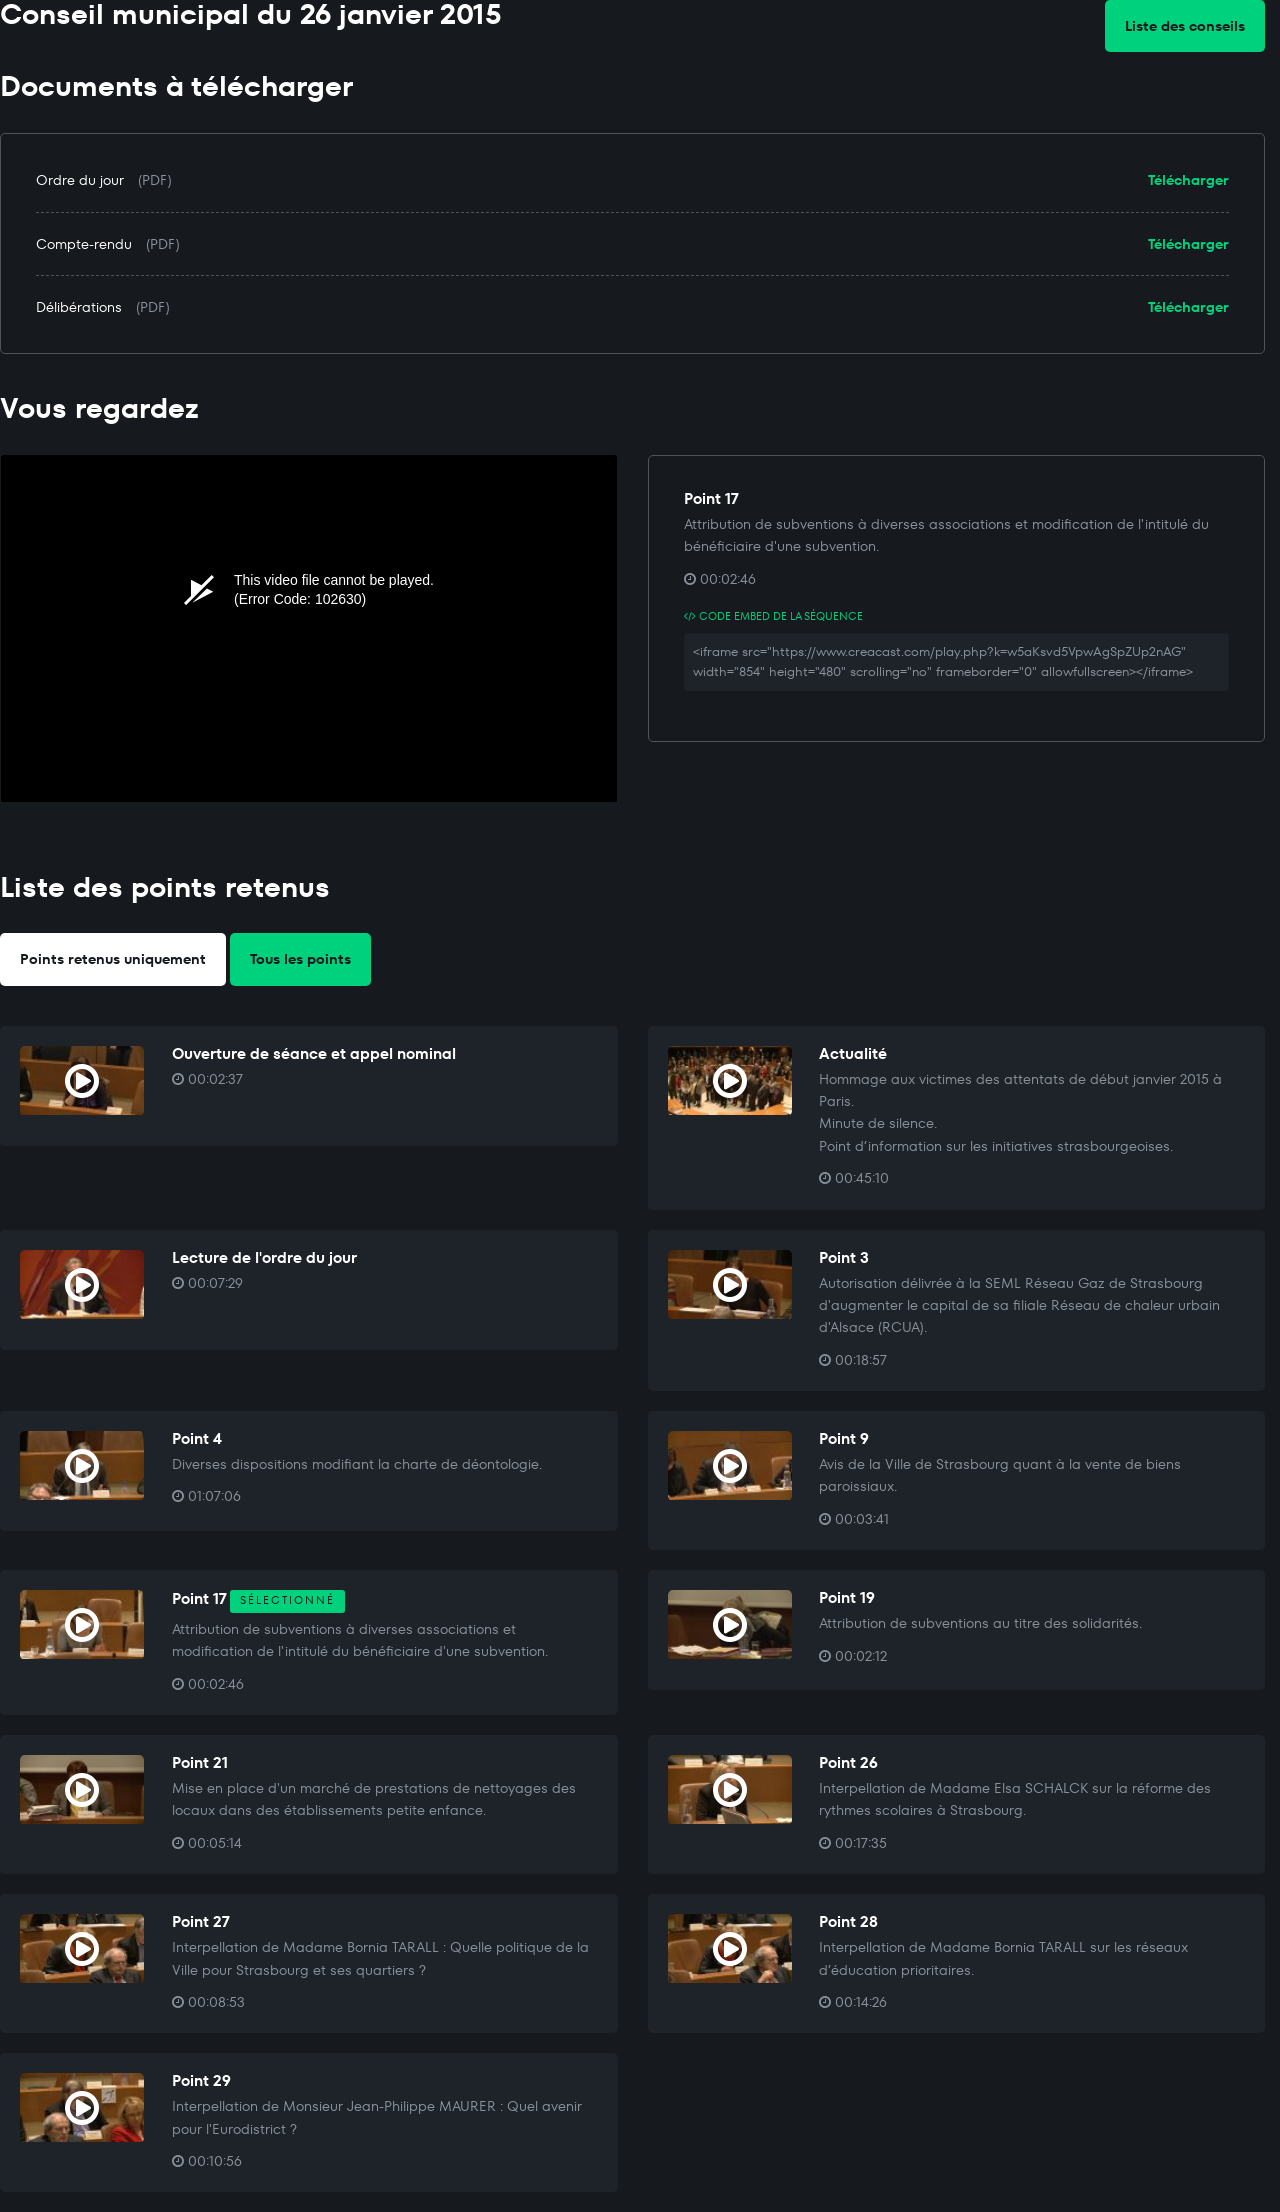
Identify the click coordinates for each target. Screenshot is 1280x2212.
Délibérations (79, 307)
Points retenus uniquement (113, 959)
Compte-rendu (84, 244)
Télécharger (1188, 180)
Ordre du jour (80, 180)
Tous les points (300, 959)
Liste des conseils (1185, 26)
